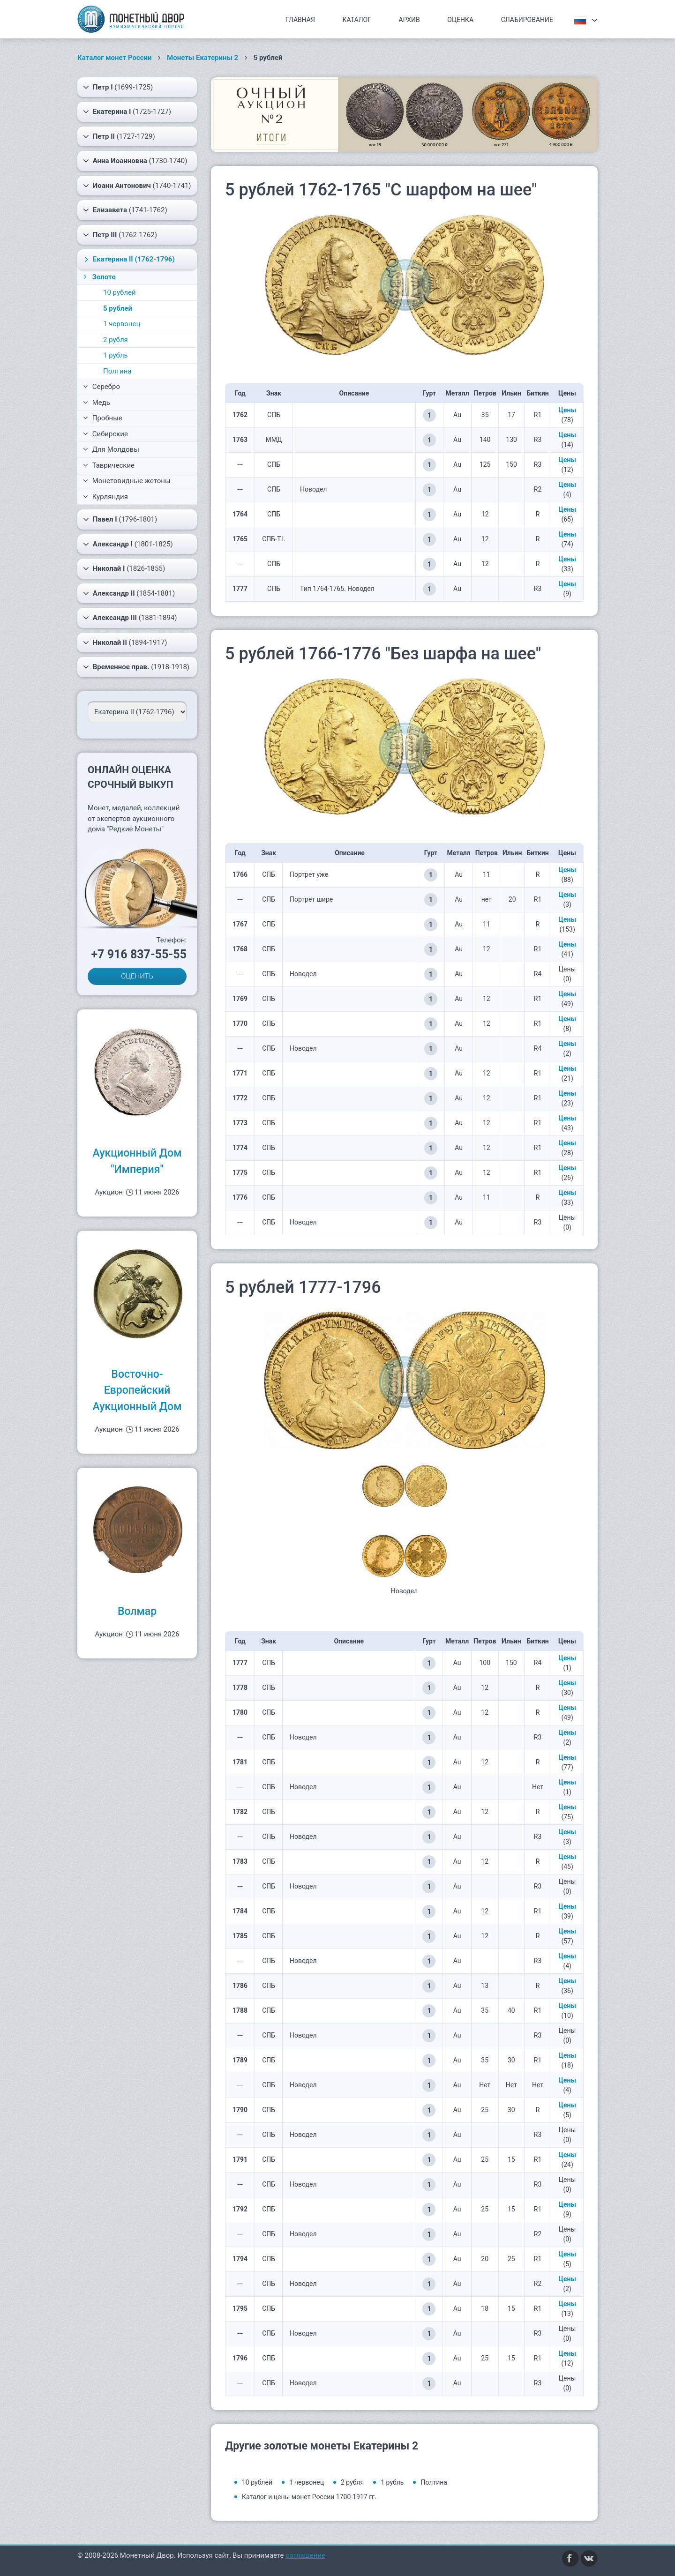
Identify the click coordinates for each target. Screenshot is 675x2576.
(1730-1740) (135, 160)
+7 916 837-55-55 (139, 954)
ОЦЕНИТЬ (137, 976)
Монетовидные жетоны (127, 481)
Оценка (460, 19)
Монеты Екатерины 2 (202, 57)
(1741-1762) (125, 210)
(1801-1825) (128, 544)
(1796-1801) (120, 519)
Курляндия (105, 497)
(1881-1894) (130, 617)
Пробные (102, 418)
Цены (567, 410)
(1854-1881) (129, 593)
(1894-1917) (125, 642)
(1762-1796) (128, 259)
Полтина (117, 371)
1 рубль (115, 355)
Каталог (356, 19)
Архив (409, 19)
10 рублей (119, 292)
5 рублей (117, 308)
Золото (99, 277)
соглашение (305, 2555)
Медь (96, 402)
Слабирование (527, 19)
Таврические (109, 465)
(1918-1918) (136, 667)
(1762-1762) (120, 234)
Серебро (101, 386)
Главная (300, 19)
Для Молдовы (111, 449)
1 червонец (121, 324)
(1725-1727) (127, 111)
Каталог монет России (114, 57)
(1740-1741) (137, 185)
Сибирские (105, 434)
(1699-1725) (118, 87)
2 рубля (115, 340)
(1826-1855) (124, 568)
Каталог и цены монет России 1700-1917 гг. (309, 2497)
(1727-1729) (119, 136)
